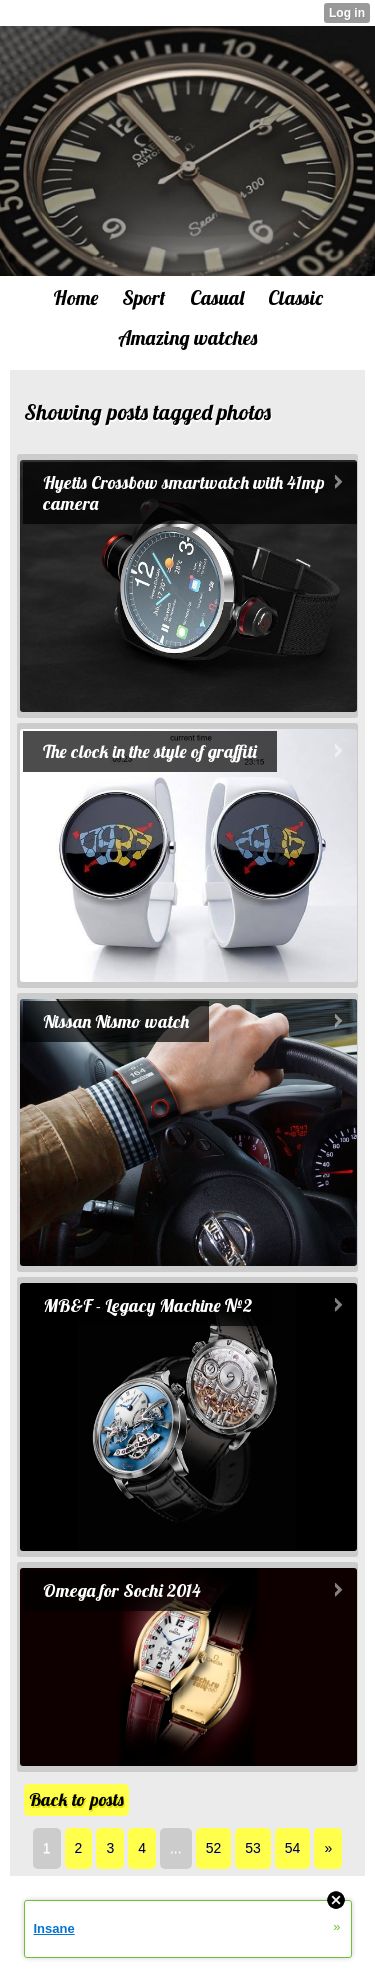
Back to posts (76, 1799)
